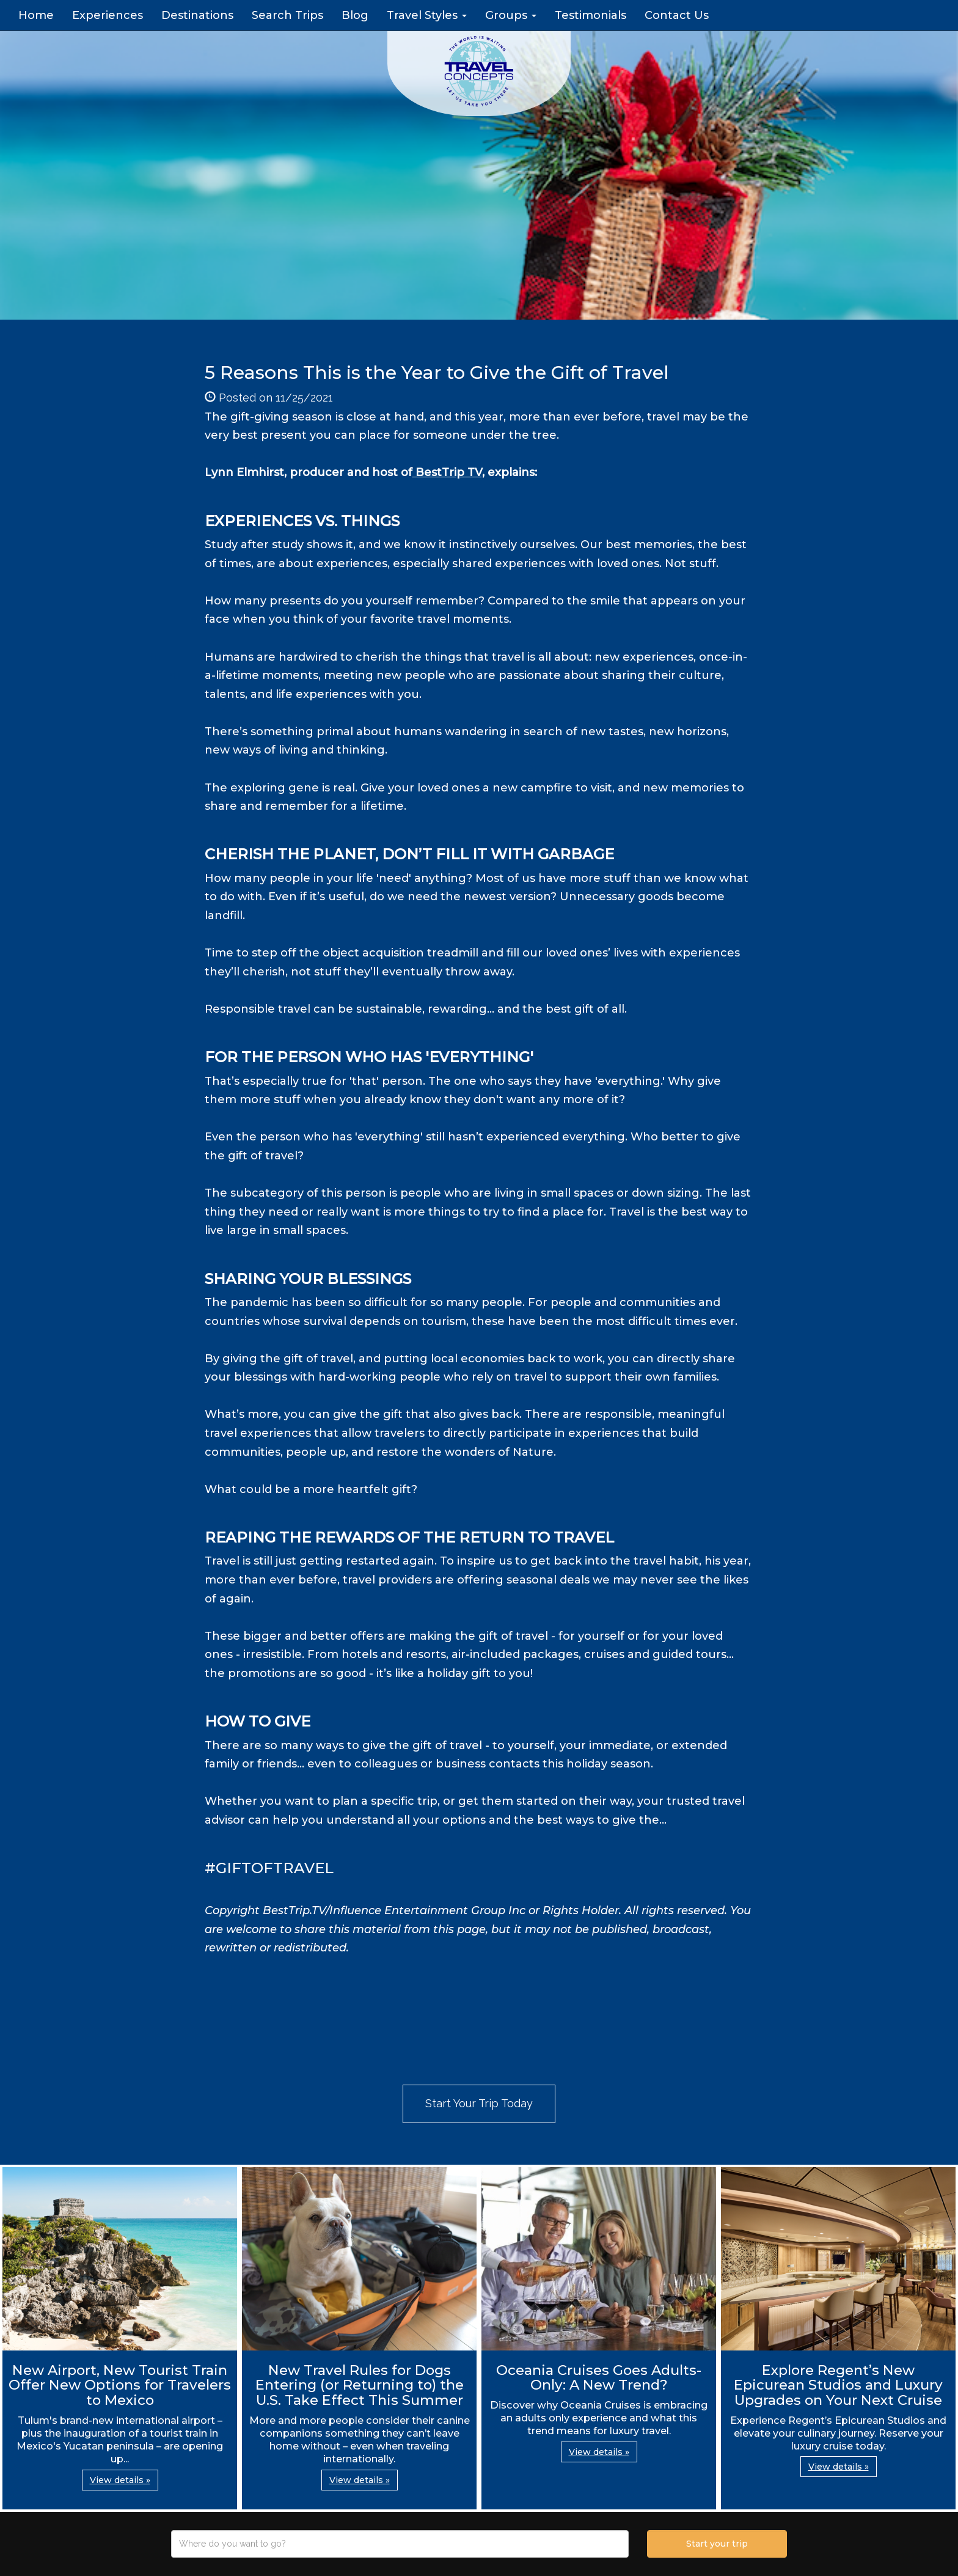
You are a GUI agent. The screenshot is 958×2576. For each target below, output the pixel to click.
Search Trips (287, 15)
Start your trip (717, 2543)
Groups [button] (510, 15)
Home (36, 15)
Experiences (107, 15)
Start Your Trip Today (479, 2103)
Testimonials (590, 15)
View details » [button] (120, 2480)
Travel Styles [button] (427, 15)
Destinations (197, 15)
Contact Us (677, 15)
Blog (355, 15)
